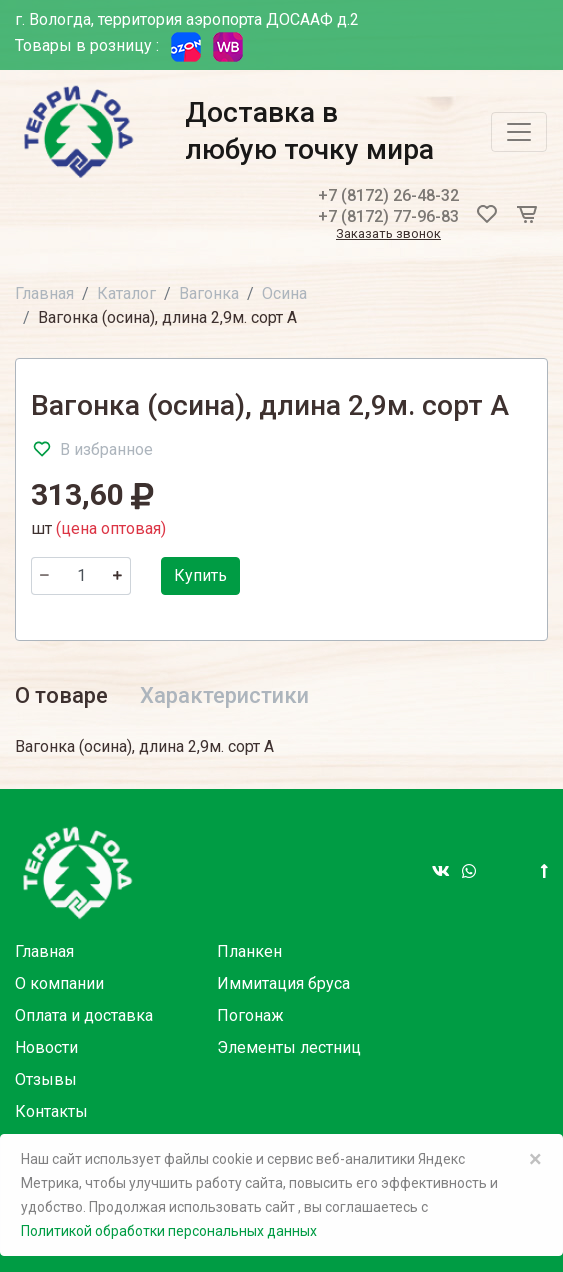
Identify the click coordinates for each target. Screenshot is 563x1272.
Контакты (51, 1111)
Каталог (126, 293)
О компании (59, 983)
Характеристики (224, 695)
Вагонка (209, 293)
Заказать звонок (388, 234)
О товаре (61, 695)
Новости (46, 1047)
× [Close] (535, 1159)
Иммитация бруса (283, 983)
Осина (284, 293)
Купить (200, 575)
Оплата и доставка (84, 1015)
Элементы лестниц (289, 1047)
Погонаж (250, 1015)
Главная (44, 293)
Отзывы (46, 1079)
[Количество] (81, 576)
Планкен (249, 951)
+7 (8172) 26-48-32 (388, 195)
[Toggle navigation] (519, 132)
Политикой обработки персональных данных (169, 1231)
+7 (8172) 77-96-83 (388, 216)
